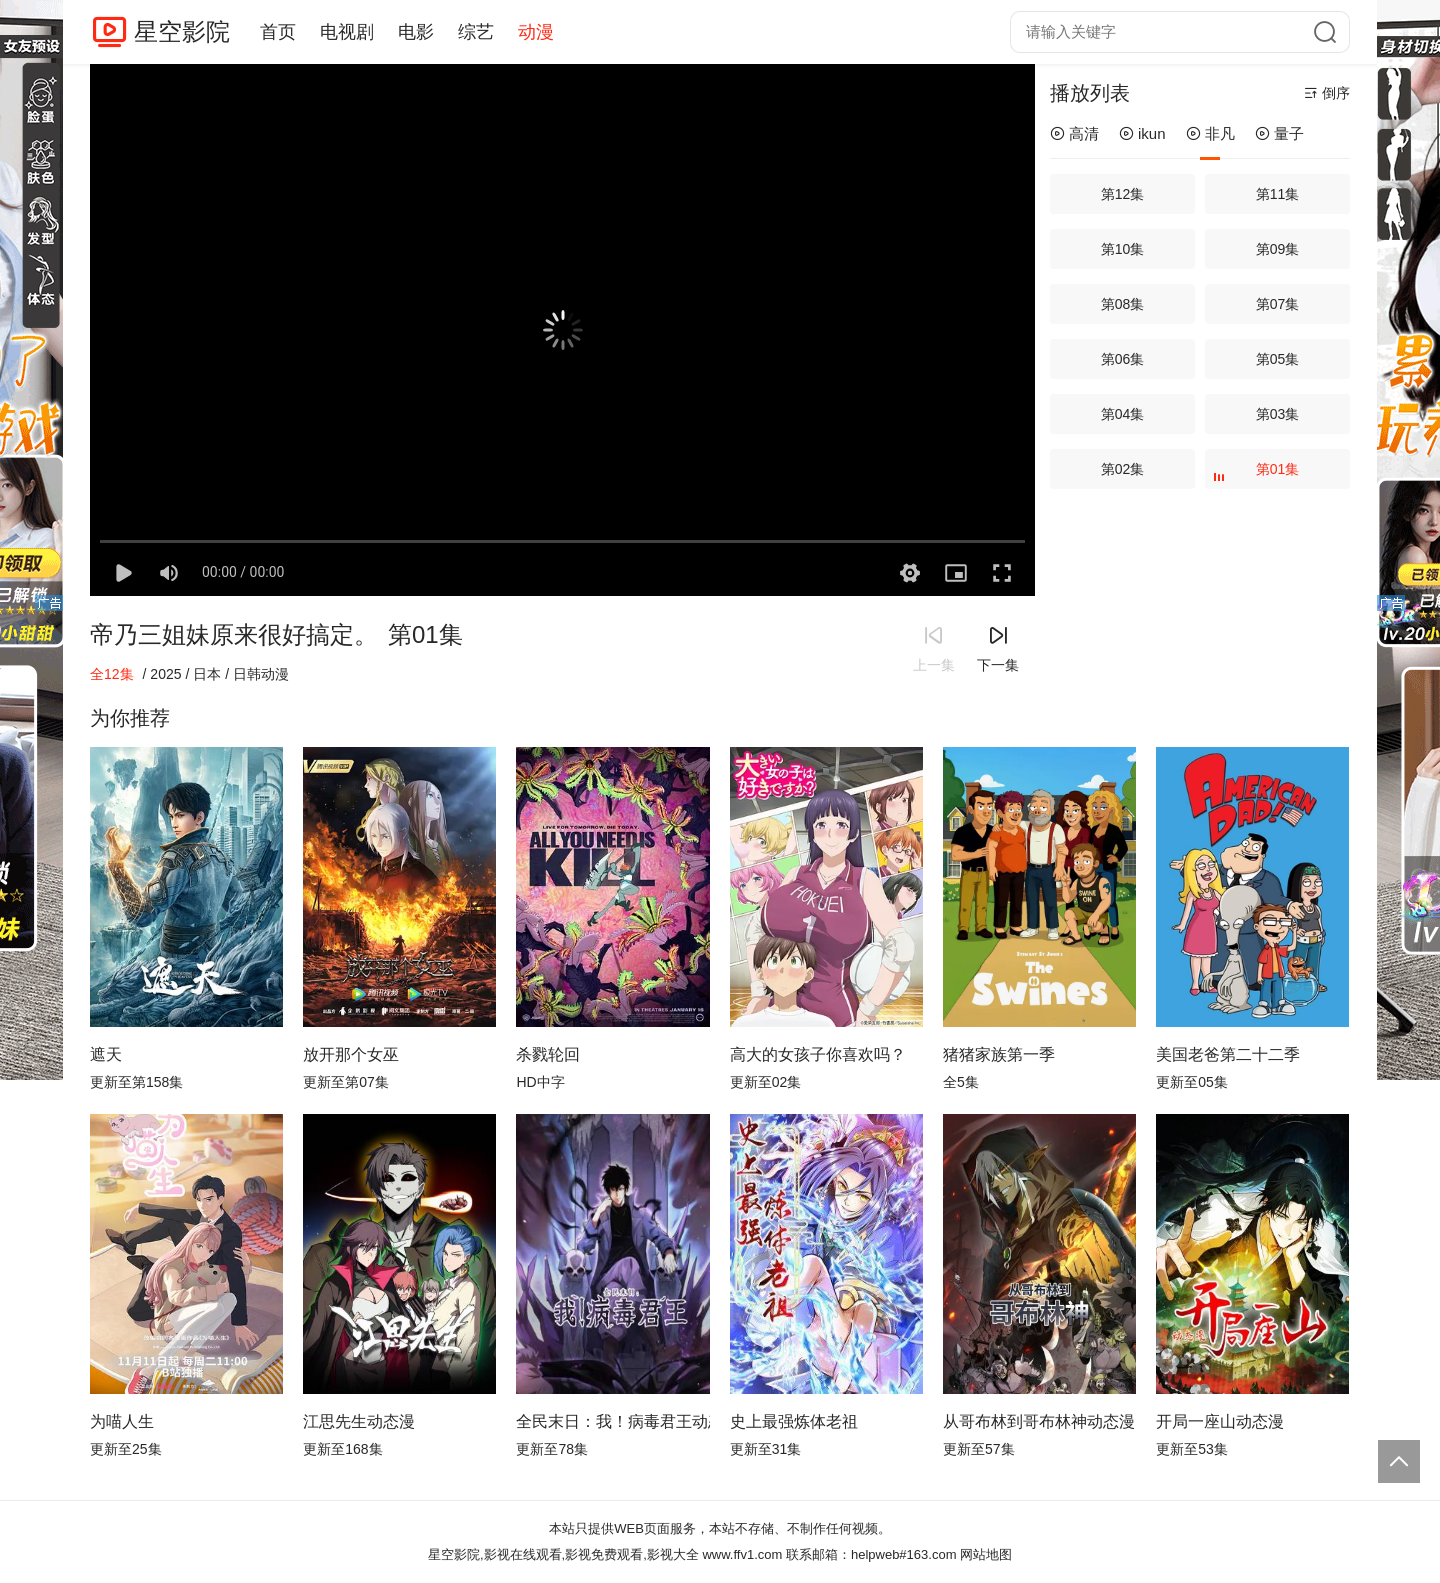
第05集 (1278, 359)
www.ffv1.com (742, 1554)
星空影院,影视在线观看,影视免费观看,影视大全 (563, 1554)
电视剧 (347, 32)
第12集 (1123, 194)
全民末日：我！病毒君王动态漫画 (612, 1421)
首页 (278, 32)
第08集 (1123, 304)
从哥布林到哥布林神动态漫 (1039, 1421)
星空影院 (182, 31)
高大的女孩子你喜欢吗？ (818, 1054)
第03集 (1278, 414)
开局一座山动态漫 (1220, 1421)
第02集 (1123, 469)
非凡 (1210, 133)
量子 (1279, 133)
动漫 (536, 32)
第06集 (1123, 359)
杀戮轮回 (548, 1054)
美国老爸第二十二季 (1228, 1054)
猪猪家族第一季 (999, 1054)
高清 (1074, 133)
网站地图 (986, 1554)
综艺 (476, 32)
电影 (416, 32)
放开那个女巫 (351, 1054)
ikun (1142, 133)
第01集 (1258, 475)
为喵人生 (122, 1421)
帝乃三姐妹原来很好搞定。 (234, 634)
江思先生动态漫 (359, 1421)
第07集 (1278, 304)
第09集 (1278, 249)
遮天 (106, 1054)
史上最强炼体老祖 (794, 1421)
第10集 (1123, 249)
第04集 (1123, 414)
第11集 (1278, 194)
